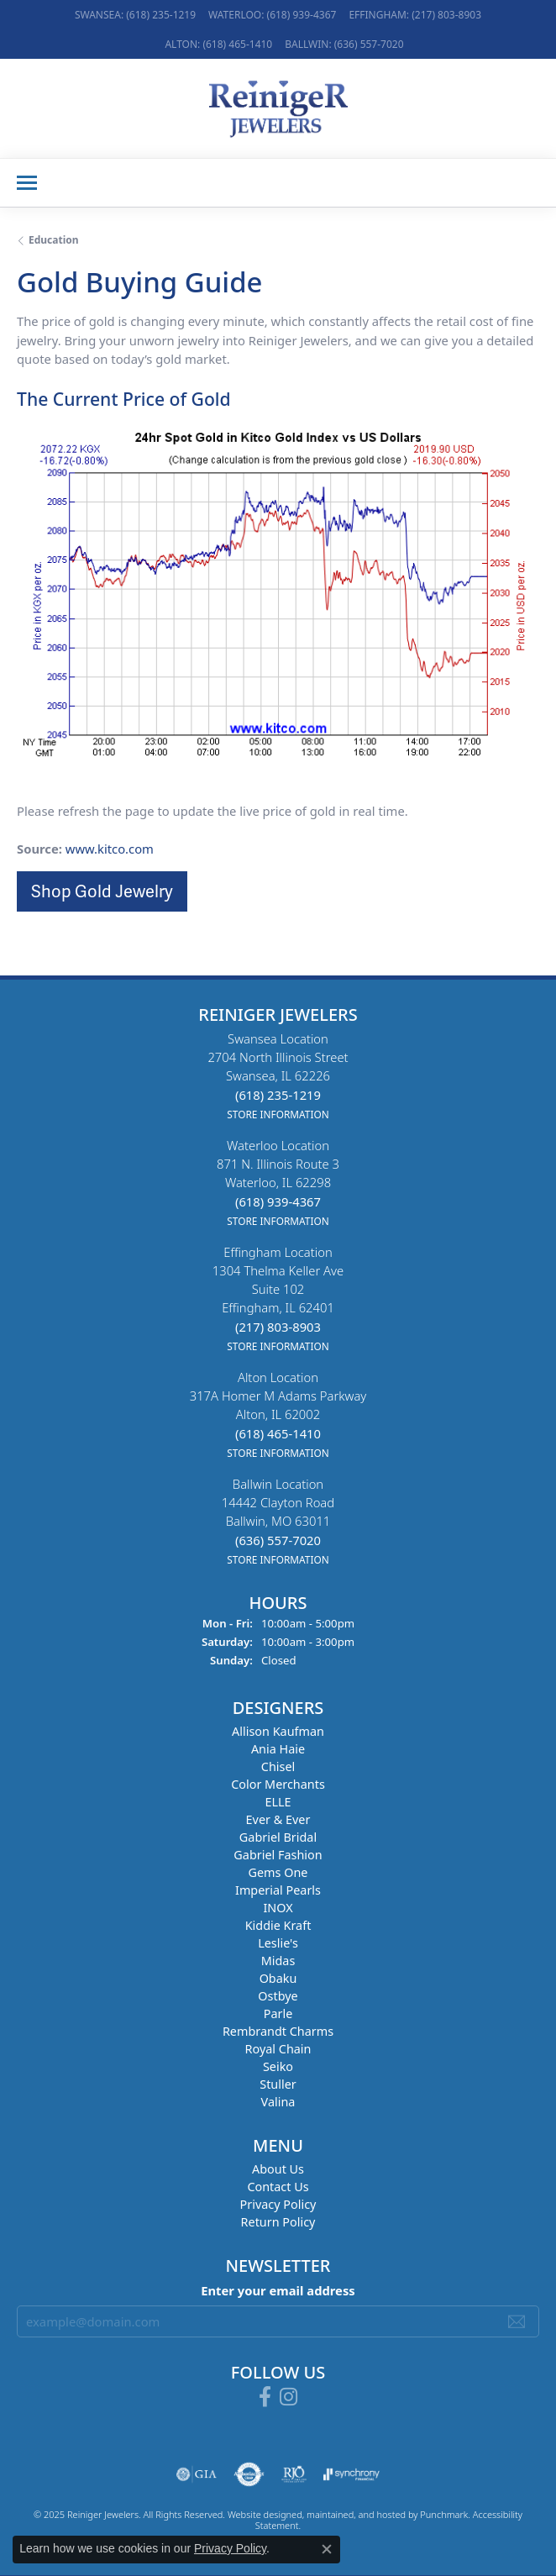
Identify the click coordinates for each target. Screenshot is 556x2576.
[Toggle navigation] (27, 183)
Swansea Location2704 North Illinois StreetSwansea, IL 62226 (277, 1076)
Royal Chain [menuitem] (278, 2049)
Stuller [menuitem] (278, 2084)
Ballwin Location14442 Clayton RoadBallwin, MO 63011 (278, 1521)
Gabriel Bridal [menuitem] (278, 1837)
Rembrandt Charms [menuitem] (278, 2031)
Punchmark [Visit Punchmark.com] (444, 2513)
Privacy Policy (230, 2548)
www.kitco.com (110, 848)
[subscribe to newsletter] (516, 2320)
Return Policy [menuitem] (278, 2222)
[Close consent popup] (327, 2549)
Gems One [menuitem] (278, 1872)
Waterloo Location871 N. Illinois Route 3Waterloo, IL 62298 (278, 1182)
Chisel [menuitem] (278, 1766)
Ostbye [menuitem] (277, 1996)
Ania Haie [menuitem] (278, 1749)
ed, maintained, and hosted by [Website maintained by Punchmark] (355, 2513)
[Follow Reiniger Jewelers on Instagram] (288, 2396)
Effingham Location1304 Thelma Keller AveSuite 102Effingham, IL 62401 (278, 1298)
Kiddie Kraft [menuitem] (278, 1925)
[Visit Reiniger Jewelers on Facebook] (265, 2396)
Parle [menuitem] (278, 2013)
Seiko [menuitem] (278, 2066)
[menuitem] (196, 2473)
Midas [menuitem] (278, 1961)
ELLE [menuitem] (278, 1802)
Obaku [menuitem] (278, 1978)
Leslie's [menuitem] (278, 1943)
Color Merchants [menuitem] (278, 1784)
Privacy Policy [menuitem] (278, 2204)
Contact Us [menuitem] (277, 2187)
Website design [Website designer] (259, 2513)
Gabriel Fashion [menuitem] (277, 1855)
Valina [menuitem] (278, 2102)
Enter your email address (278, 2290)
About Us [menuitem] (278, 2169)
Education (54, 240)
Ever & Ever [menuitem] (278, 1819)
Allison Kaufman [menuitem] (278, 1731)
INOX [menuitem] (277, 1908)
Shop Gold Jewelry (102, 891)
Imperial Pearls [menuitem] (278, 1890)
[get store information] (277, 1113)
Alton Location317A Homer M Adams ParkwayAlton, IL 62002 (278, 1414)
